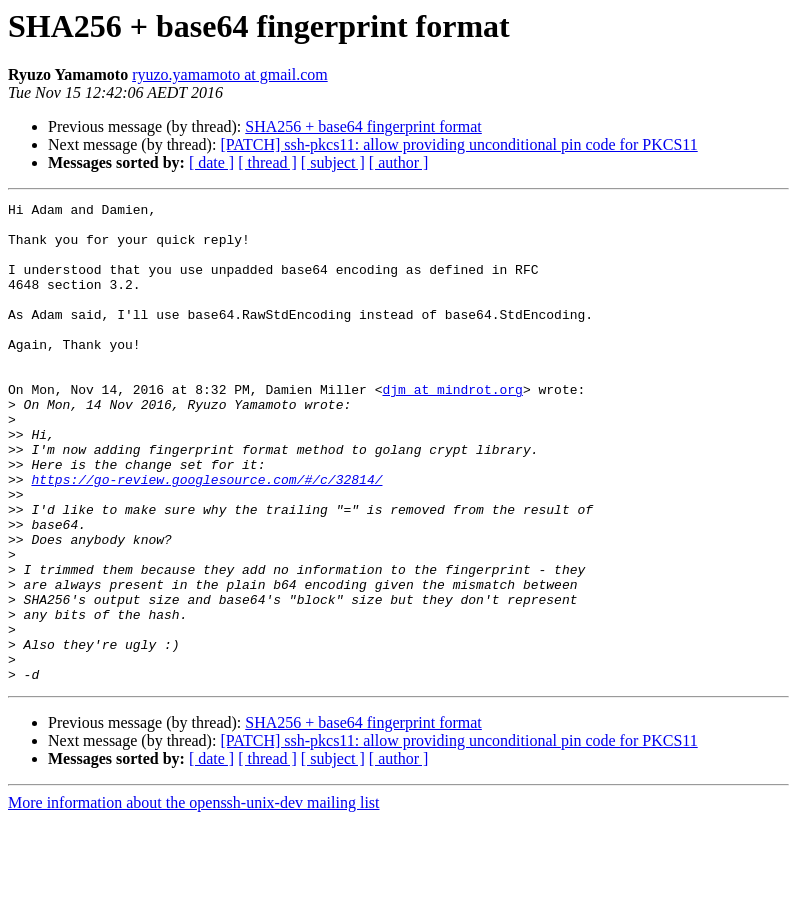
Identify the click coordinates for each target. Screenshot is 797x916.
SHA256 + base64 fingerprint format (363, 126)
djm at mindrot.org (452, 428)
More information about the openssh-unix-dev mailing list (194, 898)
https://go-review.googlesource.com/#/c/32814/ (206, 536)
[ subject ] (333, 162)
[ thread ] (267, 162)
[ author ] (399, 162)
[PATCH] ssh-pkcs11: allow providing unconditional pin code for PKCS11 (458, 144)
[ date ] (211, 162)
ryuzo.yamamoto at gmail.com (230, 74)
